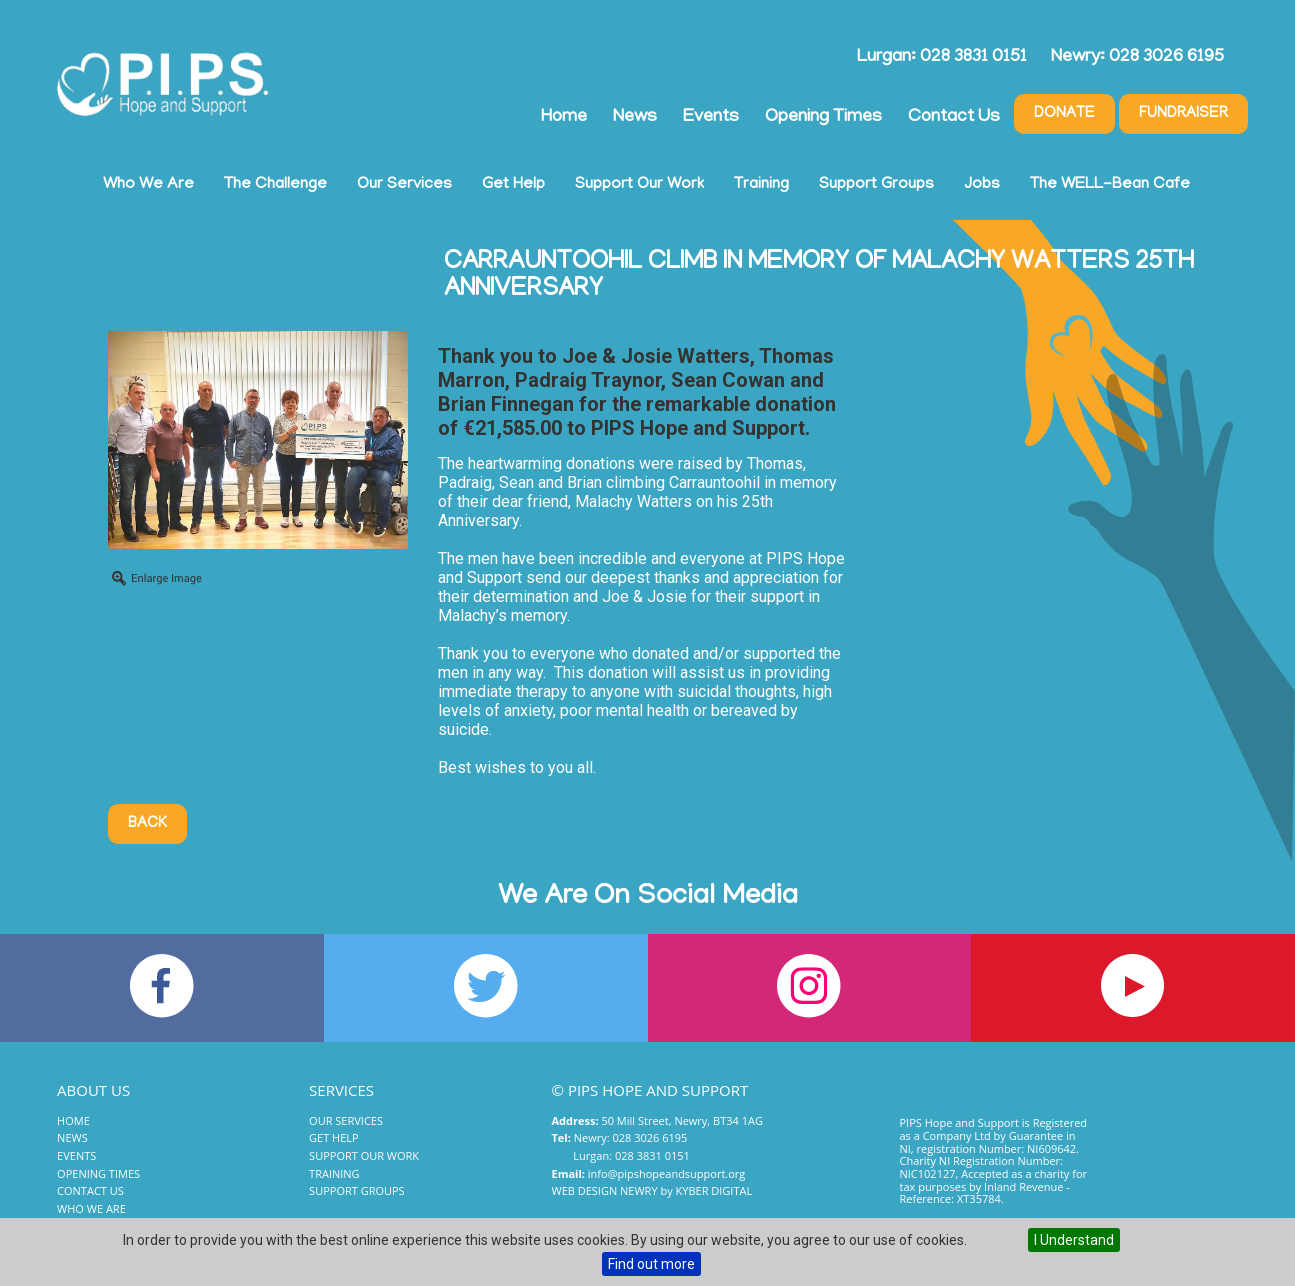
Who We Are (148, 185)
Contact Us (954, 118)
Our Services (404, 185)
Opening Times (823, 118)
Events (711, 118)
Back (147, 824)
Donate (1064, 114)
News (635, 118)
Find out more (651, 1264)
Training (761, 185)
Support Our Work (639, 185)
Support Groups (876, 185)
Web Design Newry (605, 1190)
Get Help (513, 185)
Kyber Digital (714, 1190)
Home (564, 118)
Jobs (982, 185)
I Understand (1074, 1240)
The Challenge (275, 185)
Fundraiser (1183, 114)
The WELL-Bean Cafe (1110, 185)
